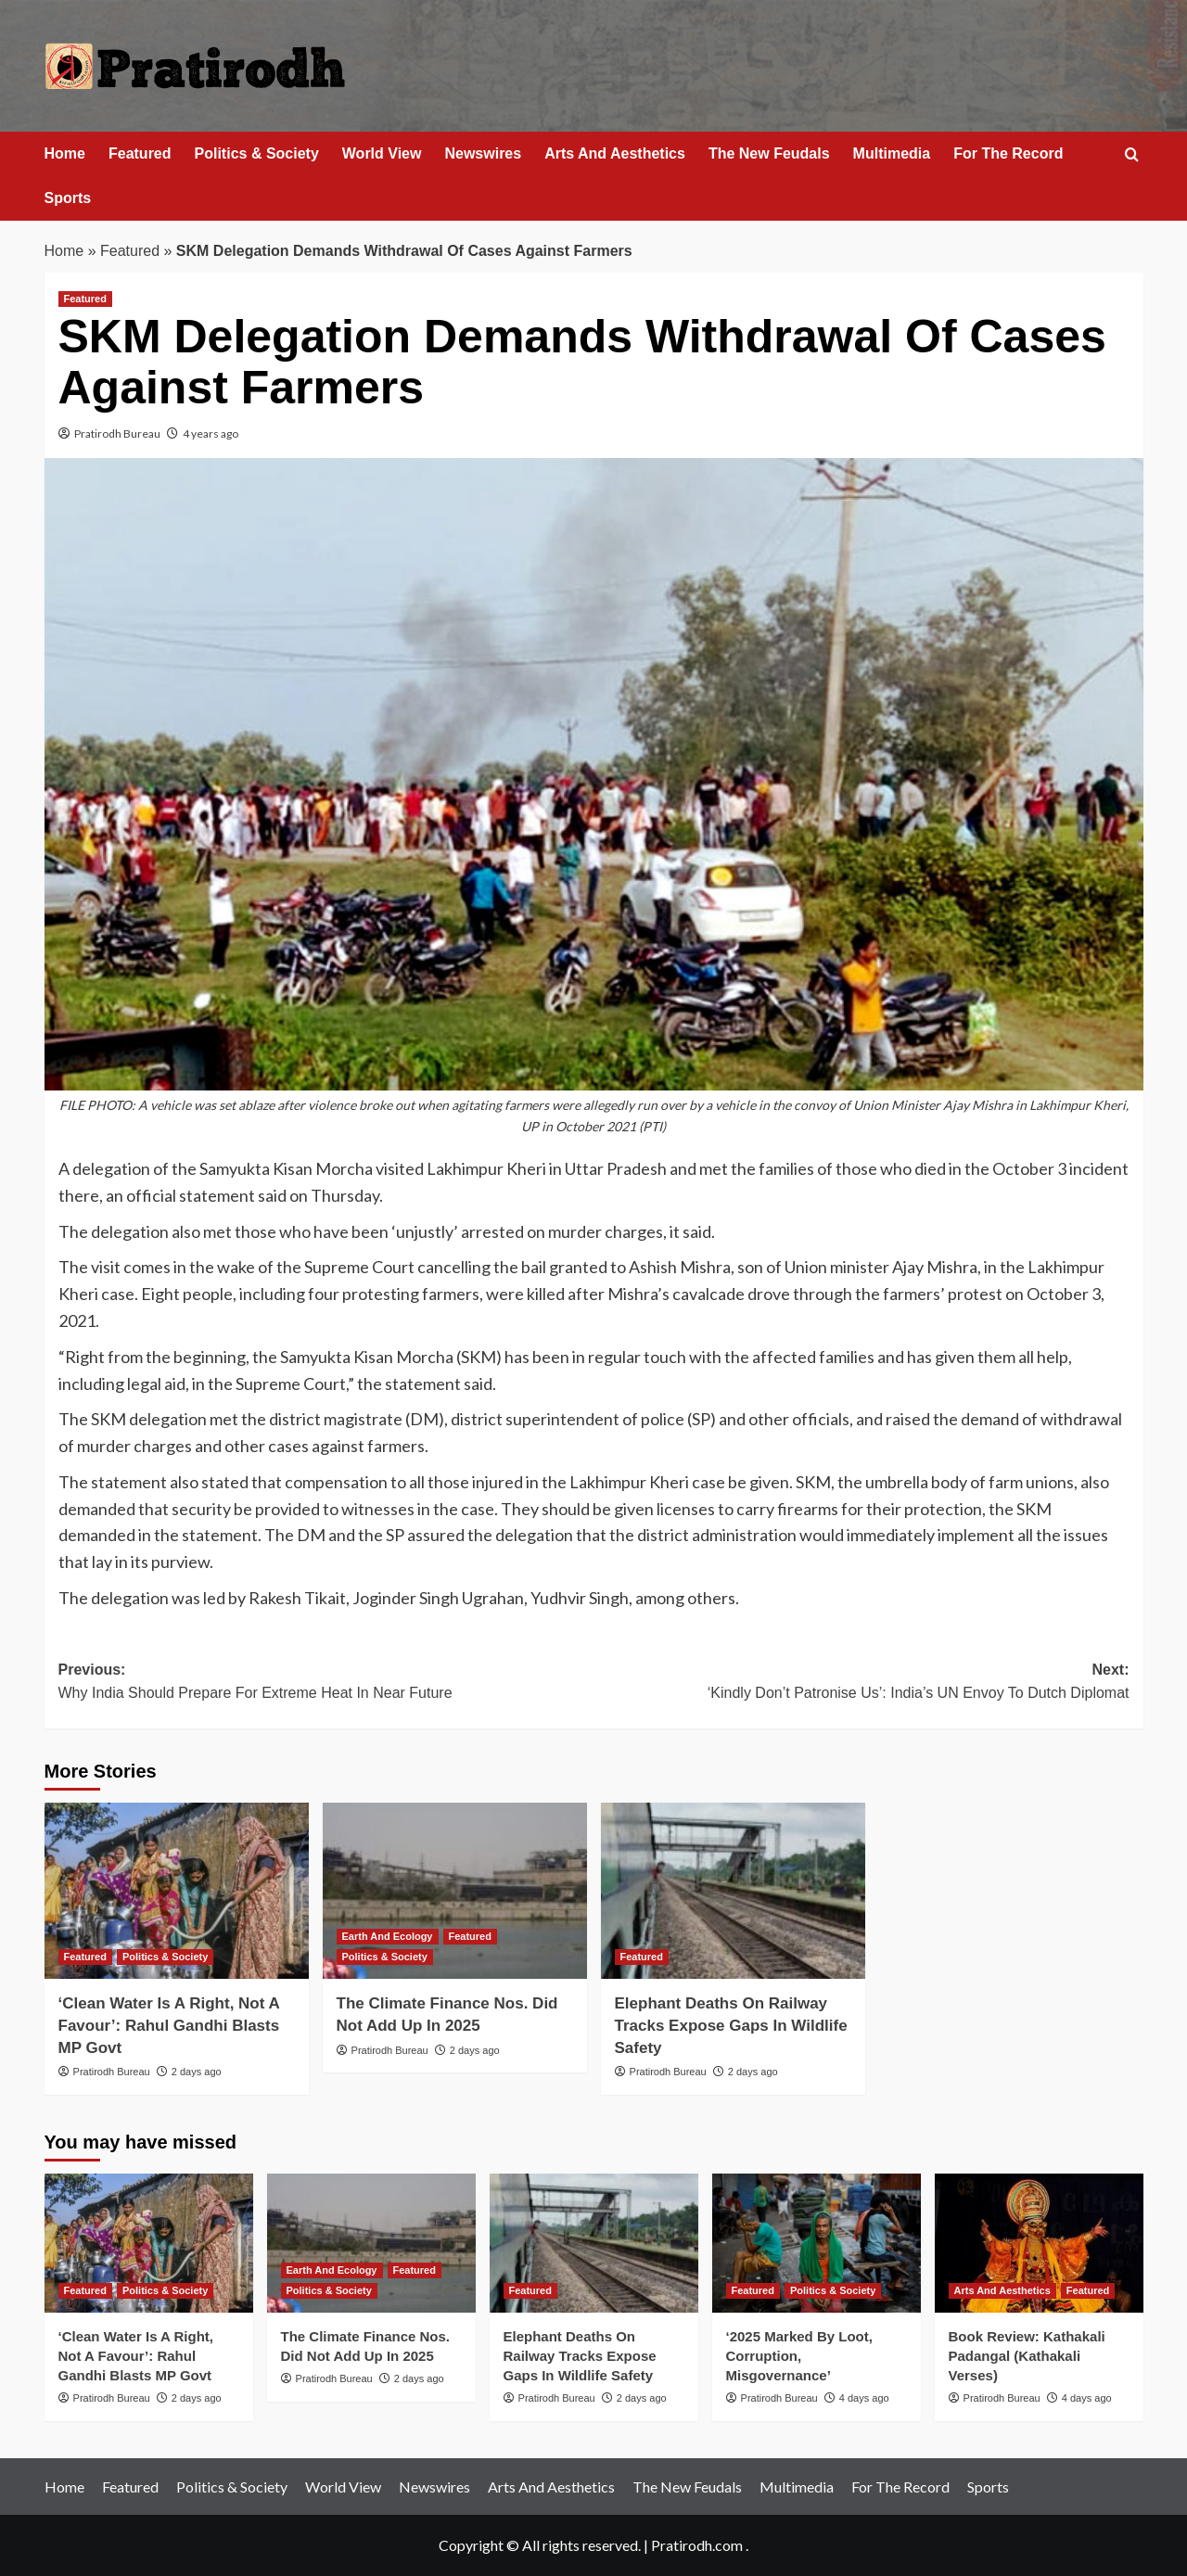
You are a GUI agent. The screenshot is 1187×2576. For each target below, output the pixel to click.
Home (65, 153)
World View (382, 153)
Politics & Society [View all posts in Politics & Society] (165, 1956)
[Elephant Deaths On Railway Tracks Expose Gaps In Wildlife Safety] (733, 1891)
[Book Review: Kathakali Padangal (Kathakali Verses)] (1039, 2243)
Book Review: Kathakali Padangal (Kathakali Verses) (1027, 2355)
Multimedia (892, 153)
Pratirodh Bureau (117, 433)
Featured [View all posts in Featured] (85, 298)
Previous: (326, 1683)
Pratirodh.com (697, 2545)
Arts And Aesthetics (614, 153)
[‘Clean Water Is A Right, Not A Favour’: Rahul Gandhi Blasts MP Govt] (177, 1891)
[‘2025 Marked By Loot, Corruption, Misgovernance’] (816, 2243)
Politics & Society (257, 153)
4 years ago (210, 433)
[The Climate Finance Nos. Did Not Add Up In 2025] (455, 1891)
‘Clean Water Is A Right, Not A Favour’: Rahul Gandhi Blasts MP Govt (169, 2026)
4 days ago (864, 2398)
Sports (68, 198)
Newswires (482, 153)
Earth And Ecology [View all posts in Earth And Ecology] (387, 1936)
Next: (862, 1683)
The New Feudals (769, 153)
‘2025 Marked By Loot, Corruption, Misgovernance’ (799, 2355)
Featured (140, 153)
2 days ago (197, 2071)
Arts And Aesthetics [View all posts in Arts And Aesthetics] (1002, 2290)
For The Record (1008, 153)
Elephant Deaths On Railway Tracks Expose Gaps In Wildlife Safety (731, 2026)
